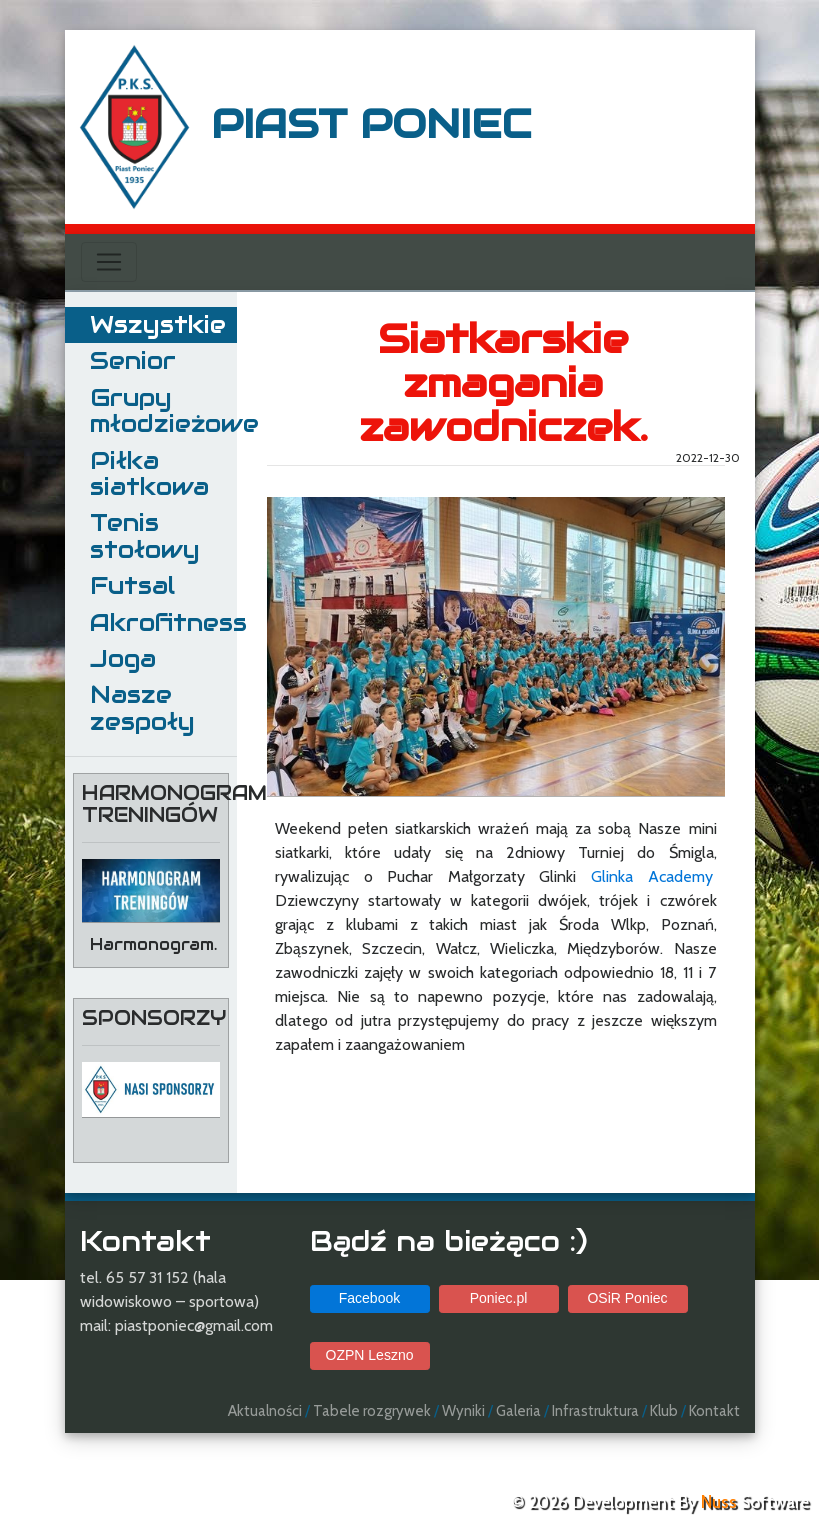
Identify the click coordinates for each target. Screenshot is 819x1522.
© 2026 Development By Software (660, 1502)
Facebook (369, 1298)
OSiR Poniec (627, 1298)
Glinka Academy (652, 876)
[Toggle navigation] (109, 262)
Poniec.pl (499, 1298)
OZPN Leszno (370, 1355)
